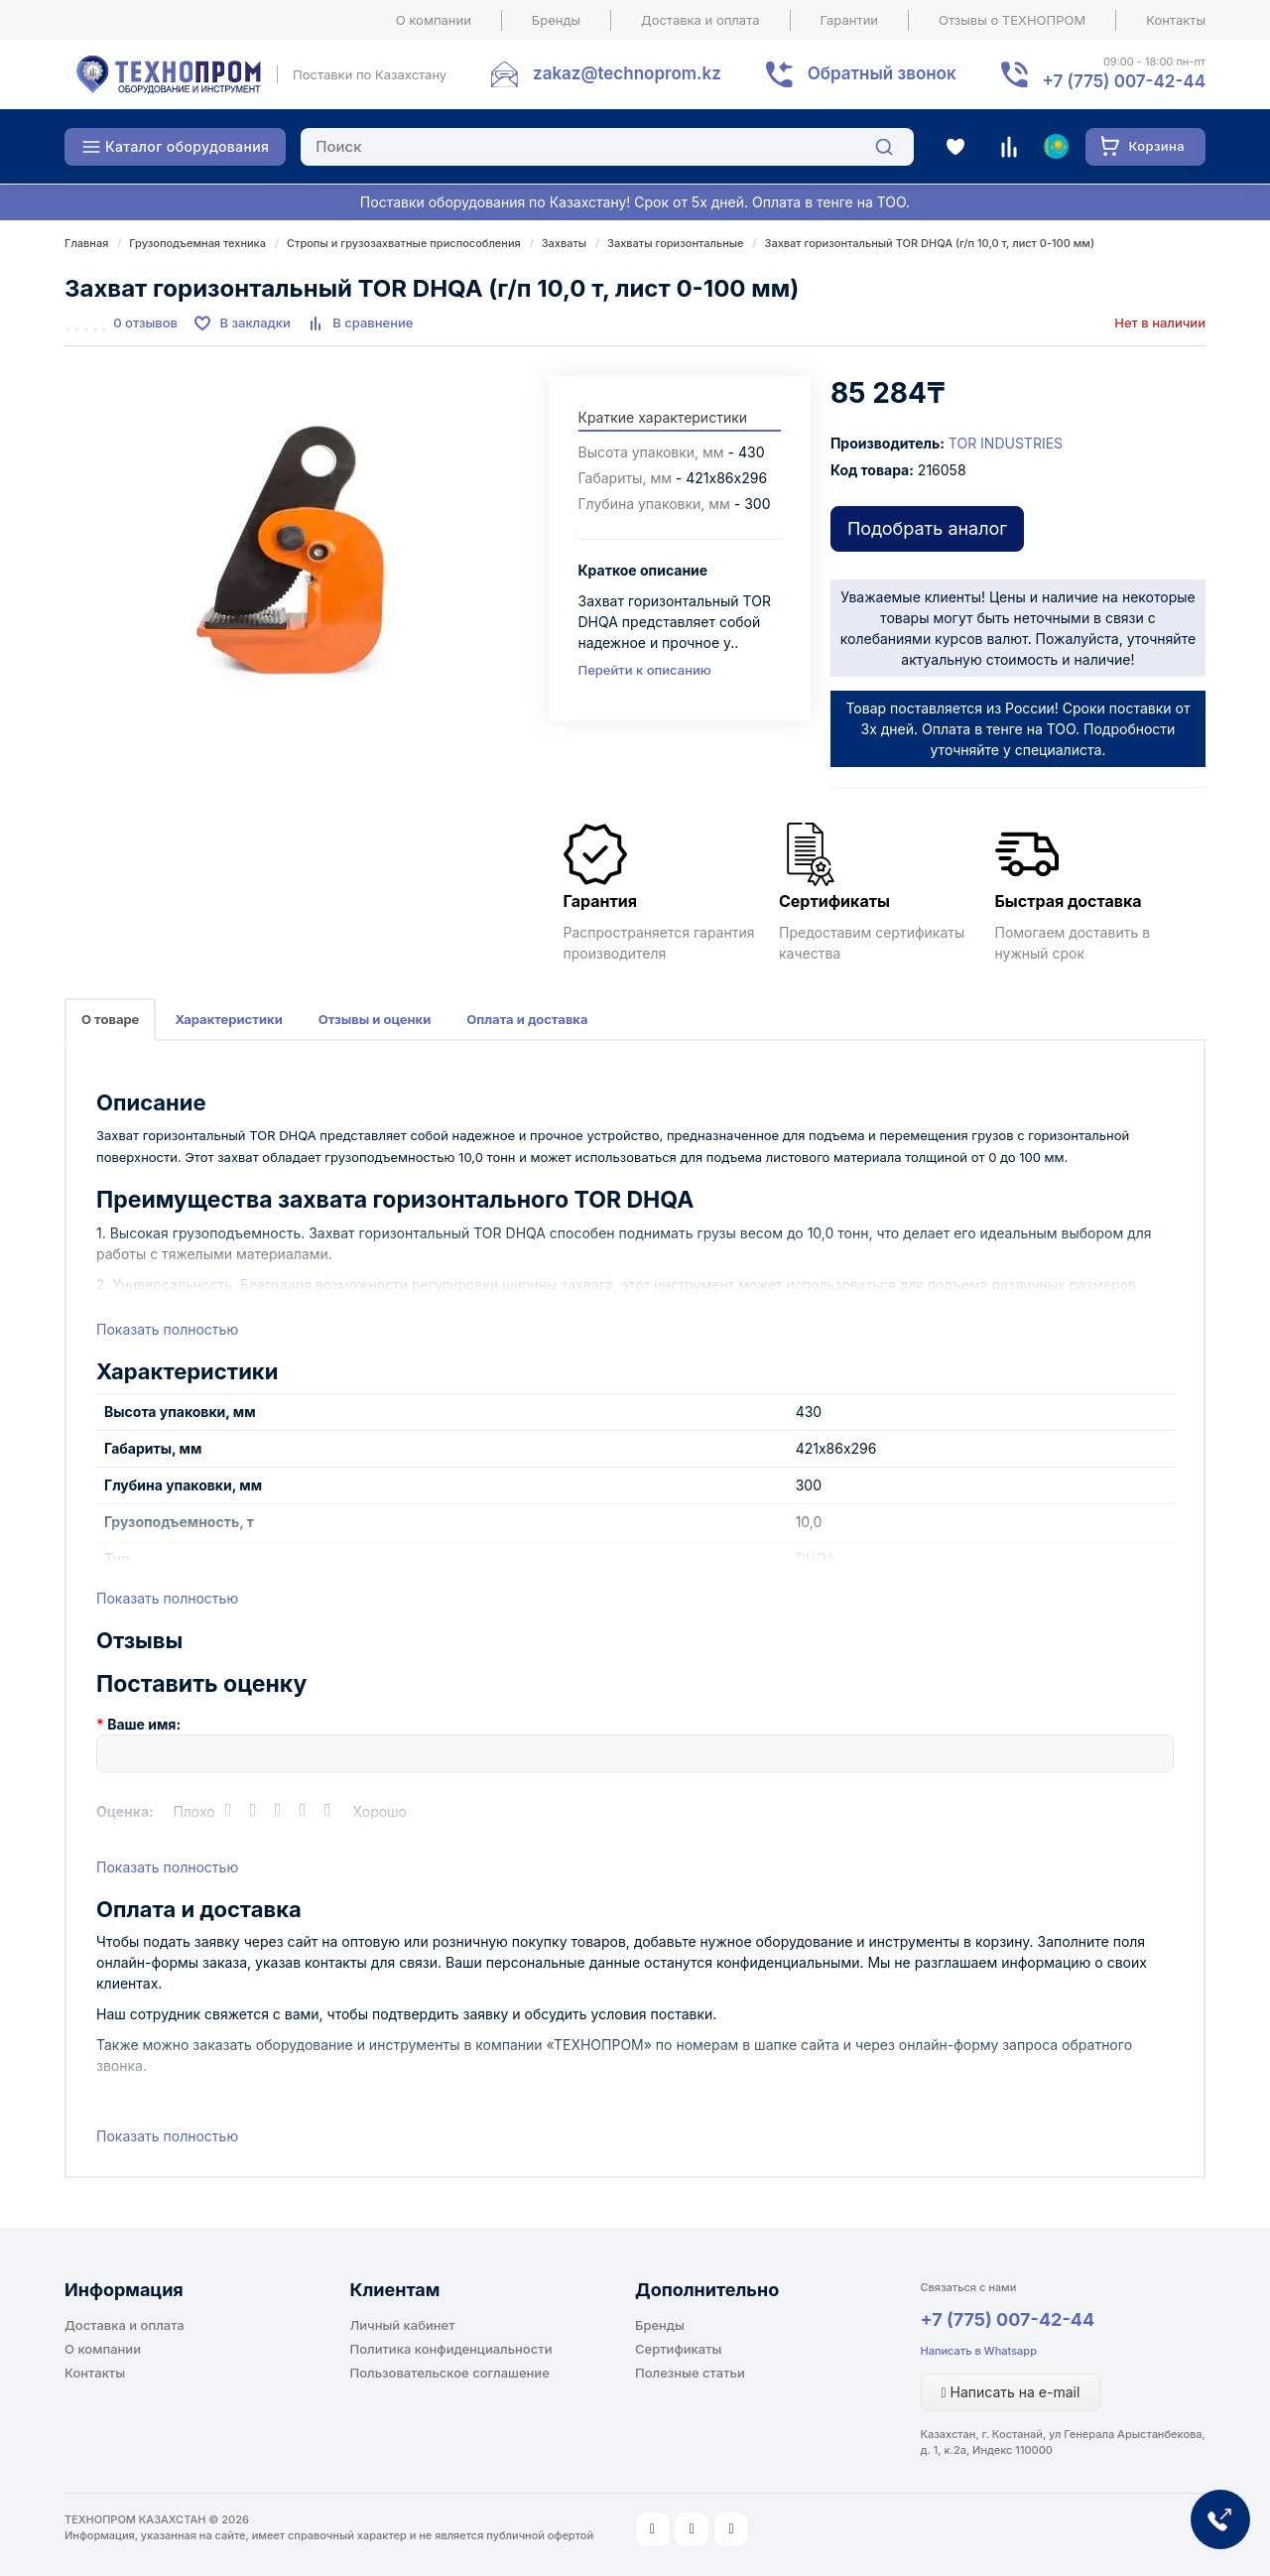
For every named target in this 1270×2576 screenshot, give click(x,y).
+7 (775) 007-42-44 (1008, 2319)
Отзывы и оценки (375, 1019)
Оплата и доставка (526, 1019)
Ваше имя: (144, 1724)
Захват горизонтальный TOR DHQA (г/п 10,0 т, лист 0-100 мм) (930, 243)
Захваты (564, 243)
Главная (86, 243)
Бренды (556, 20)
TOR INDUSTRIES (1006, 443)
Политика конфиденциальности (451, 2349)
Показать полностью (167, 1329)
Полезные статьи (690, 2373)
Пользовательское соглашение (450, 2373)
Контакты (1176, 20)
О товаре (110, 1019)
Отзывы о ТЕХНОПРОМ (1012, 20)
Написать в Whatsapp (979, 2351)
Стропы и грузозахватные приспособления (404, 243)
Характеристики (228, 1019)
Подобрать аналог (927, 528)
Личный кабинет (402, 2325)
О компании (433, 20)
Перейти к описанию (644, 670)
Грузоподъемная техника (197, 243)
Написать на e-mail (1011, 2391)
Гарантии (850, 20)
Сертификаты (678, 2349)
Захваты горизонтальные (675, 243)
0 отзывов (145, 322)
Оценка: (125, 1811)
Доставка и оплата (700, 20)
